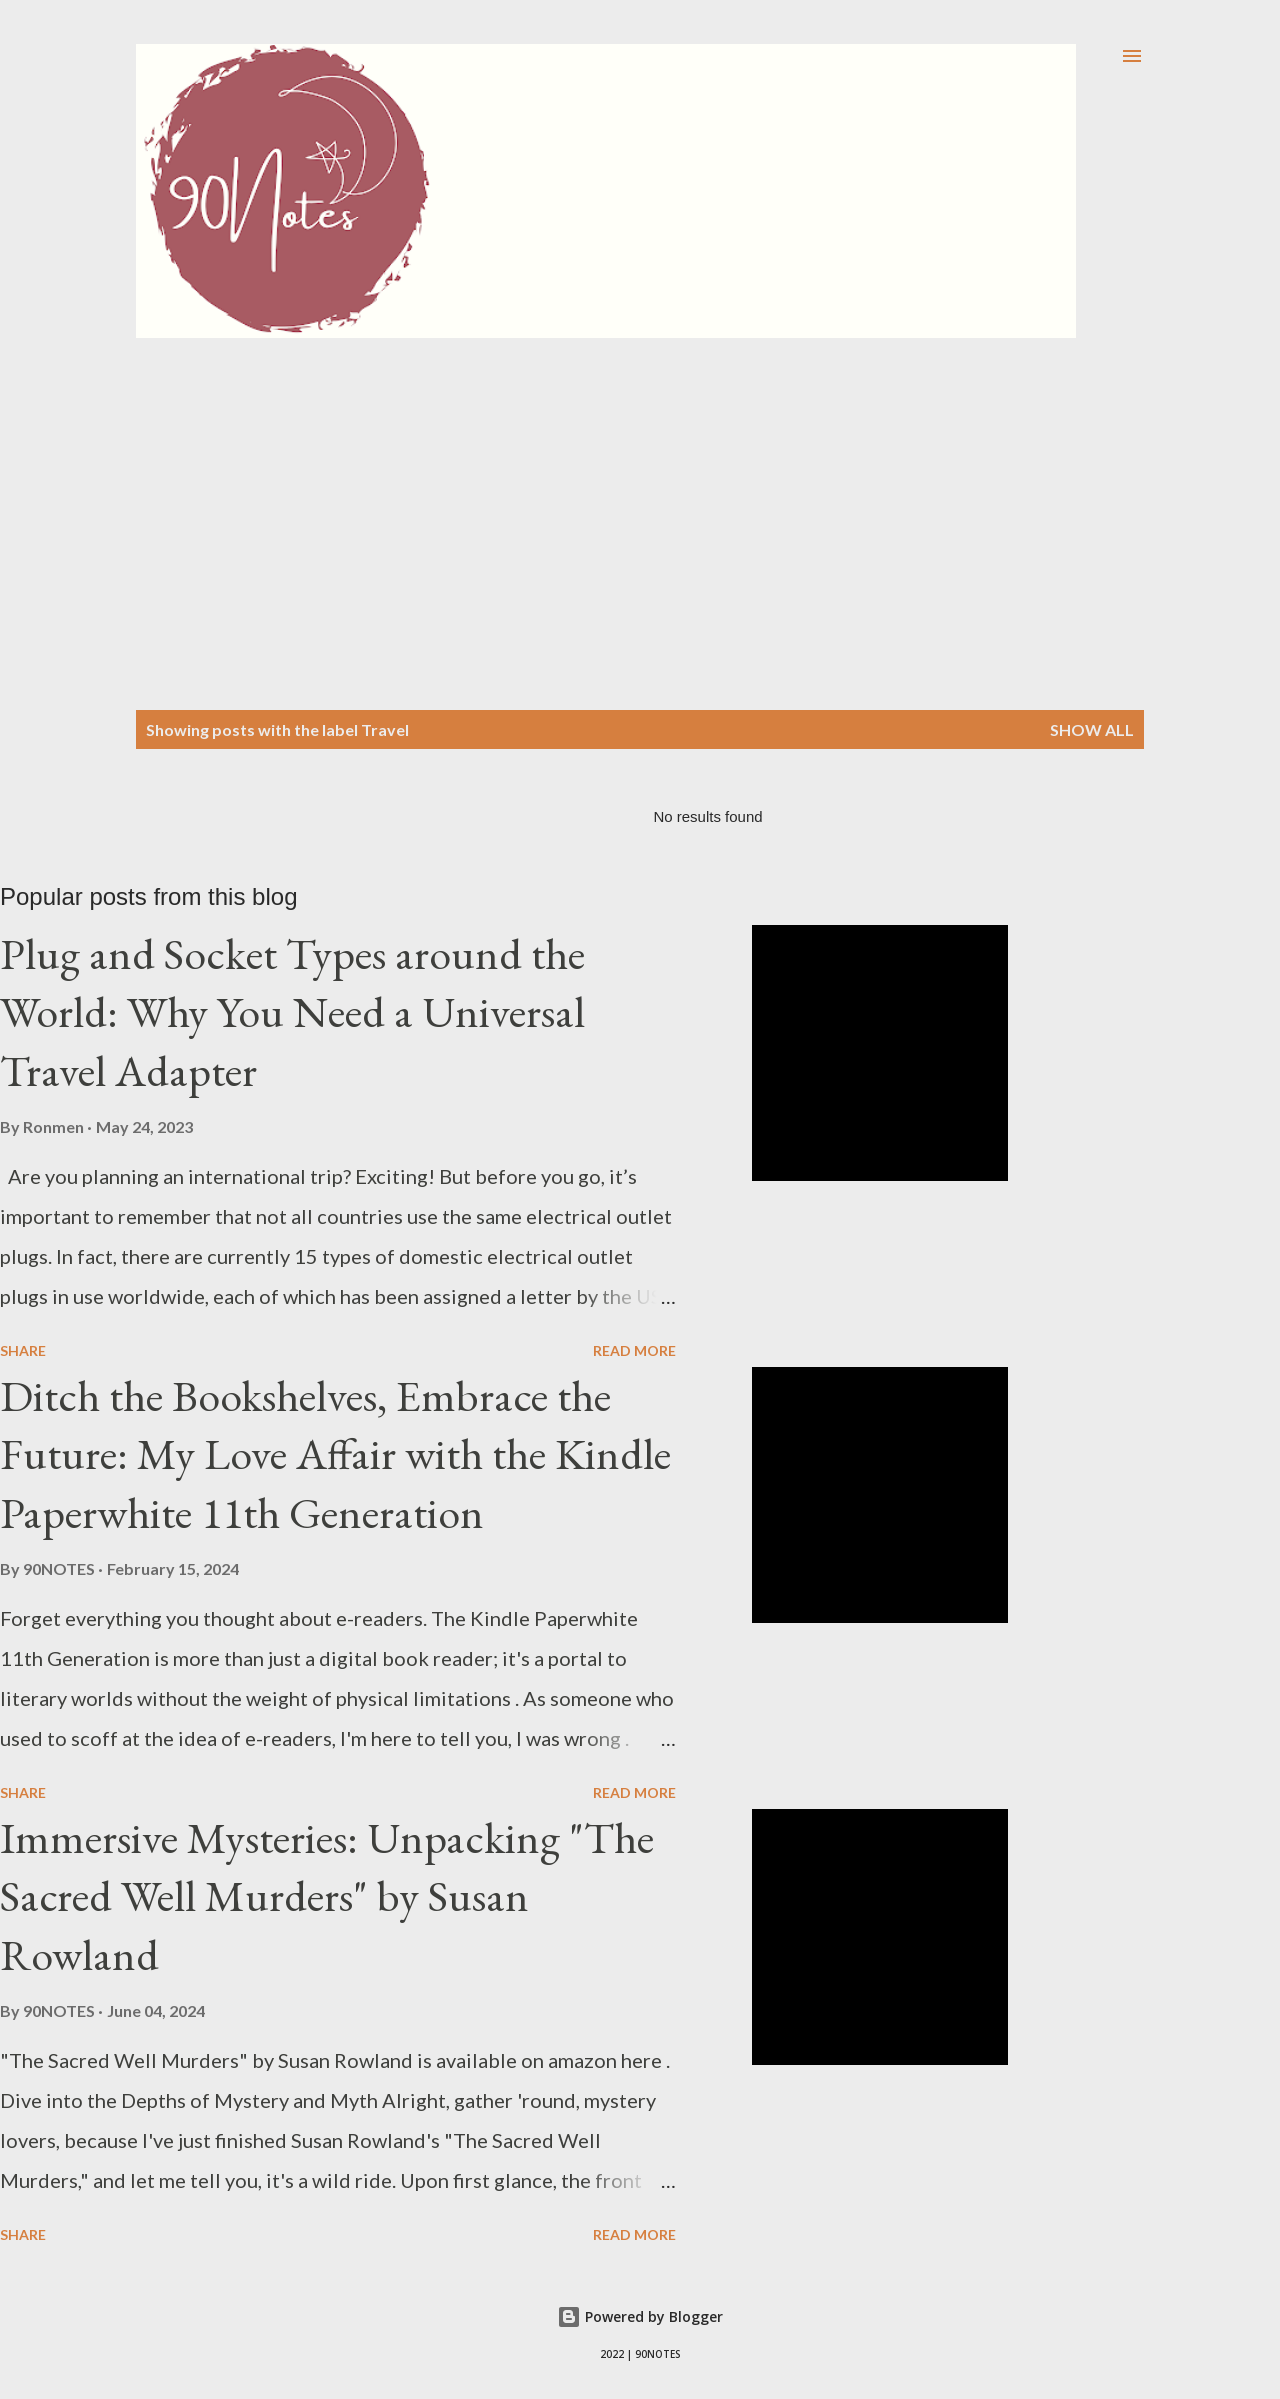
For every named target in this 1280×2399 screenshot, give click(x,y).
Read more (634, 1350)
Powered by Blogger (640, 2316)
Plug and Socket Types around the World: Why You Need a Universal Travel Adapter (292, 1012)
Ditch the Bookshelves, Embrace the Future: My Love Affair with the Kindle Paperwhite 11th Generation (335, 1454)
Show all (1092, 729)
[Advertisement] (640, 488)
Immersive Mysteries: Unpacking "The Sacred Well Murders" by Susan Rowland (327, 1896)
